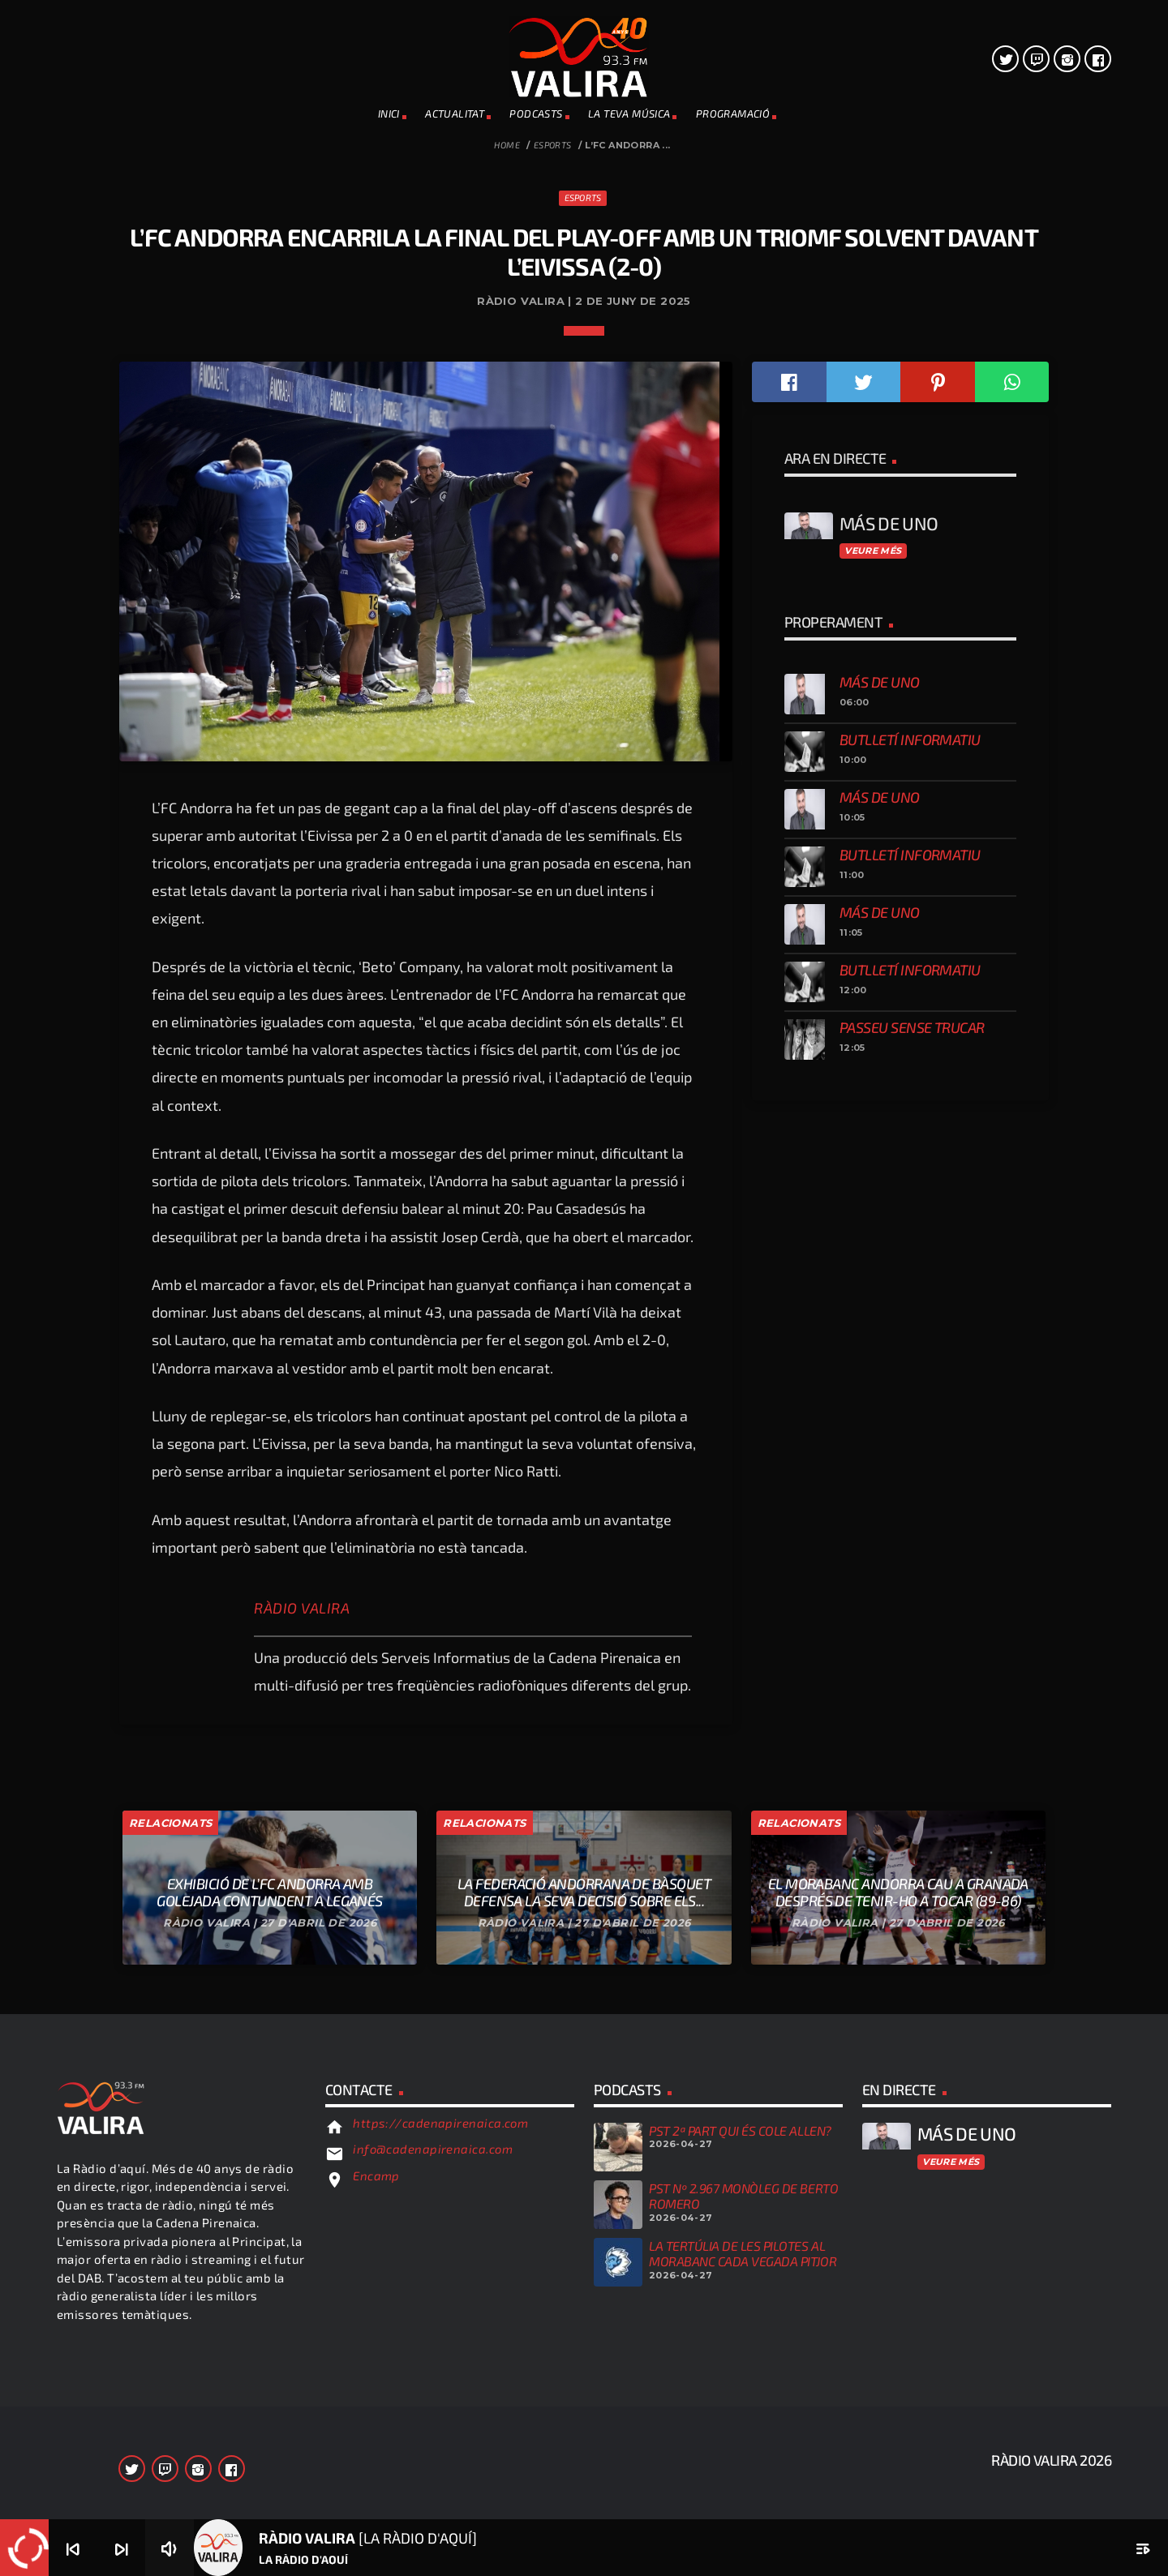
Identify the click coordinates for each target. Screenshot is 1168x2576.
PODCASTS (535, 113)
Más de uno (880, 1598)
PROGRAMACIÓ (733, 113)
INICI (389, 113)
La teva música (629, 113)
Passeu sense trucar (912, 1943)
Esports (553, 144)
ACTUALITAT (454, 113)
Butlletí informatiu (910, 1656)
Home (507, 144)
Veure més (872, 1466)
